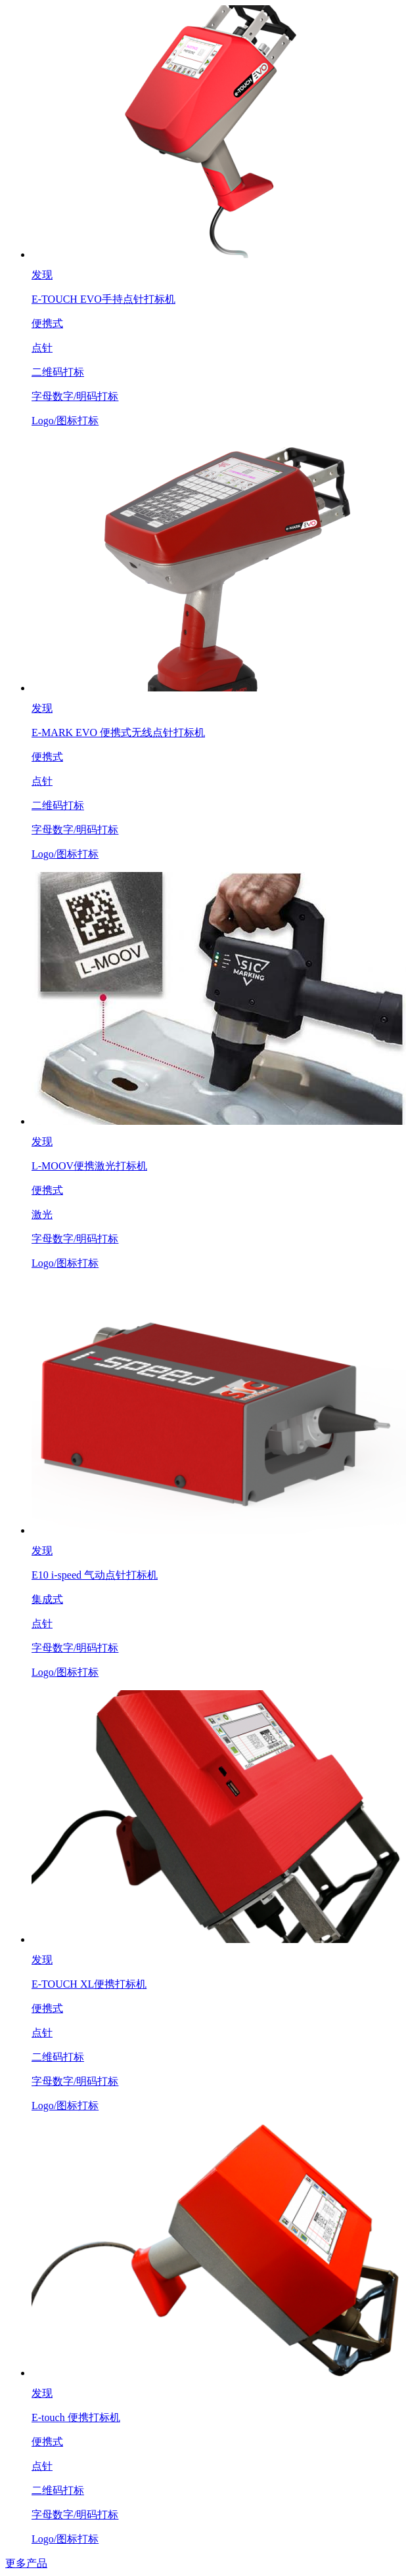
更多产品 (26, 2563)
